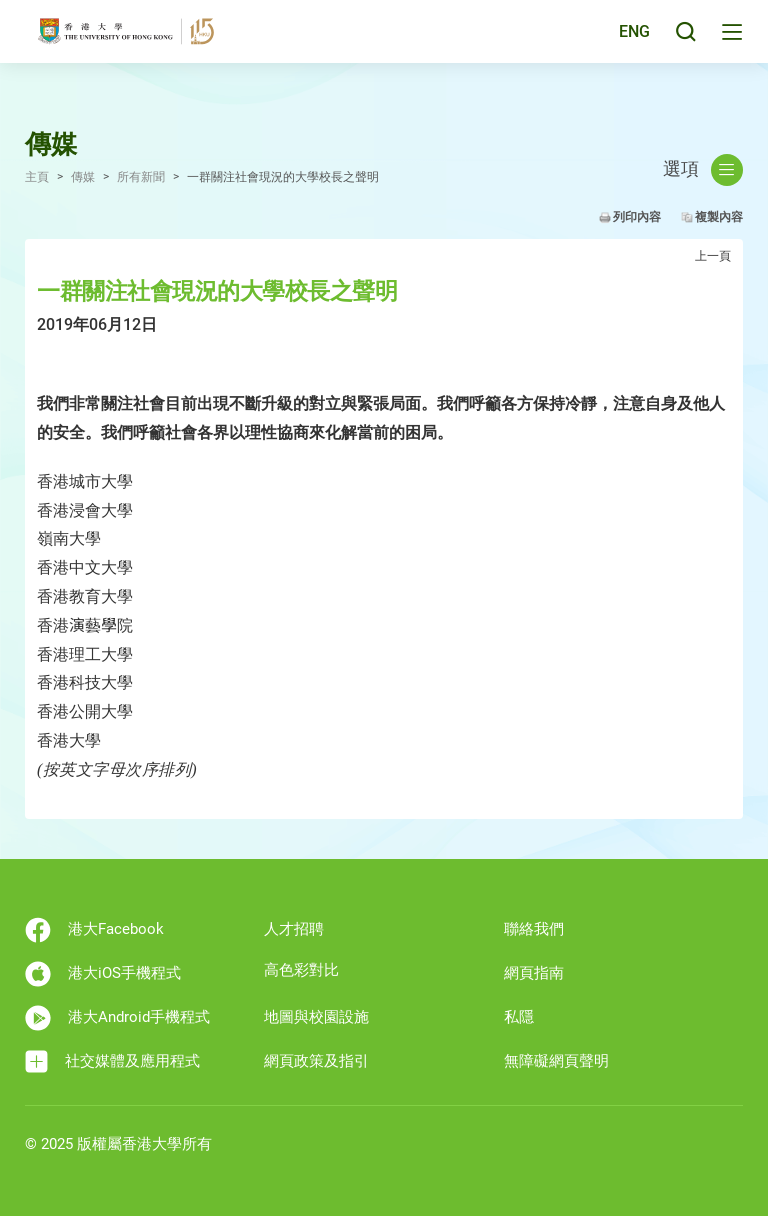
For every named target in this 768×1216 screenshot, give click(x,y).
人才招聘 (294, 929)
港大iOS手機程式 (103, 974)
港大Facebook (94, 930)
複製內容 (719, 217)
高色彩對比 (301, 970)
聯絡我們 (534, 929)
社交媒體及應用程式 (112, 1061)
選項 (703, 170)
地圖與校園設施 (316, 1017)
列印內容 (637, 217)
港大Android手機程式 (117, 1018)
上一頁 (713, 256)
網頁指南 (534, 973)
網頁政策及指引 (316, 1061)
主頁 (37, 177)
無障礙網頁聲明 (556, 1061)
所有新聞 (141, 177)
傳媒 (83, 177)
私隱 (519, 1017)
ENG (631, 43)
